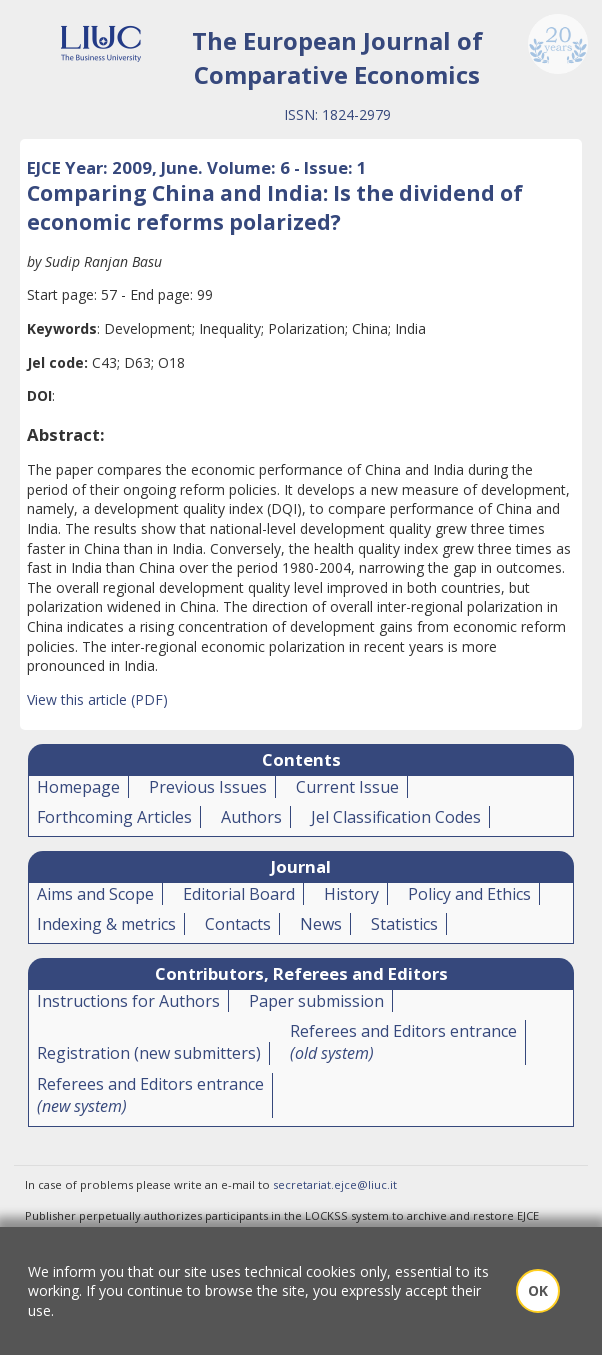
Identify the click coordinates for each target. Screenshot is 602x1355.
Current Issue (347, 787)
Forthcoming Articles (114, 817)
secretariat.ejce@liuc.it (335, 1184)
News (321, 924)
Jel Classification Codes (396, 817)
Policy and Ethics (469, 894)
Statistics (404, 924)
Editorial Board (239, 894)
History (351, 894)
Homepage (78, 787)
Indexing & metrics (106, 924)
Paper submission (316, 1001)
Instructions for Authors (128, 1001)
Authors (251, 817)
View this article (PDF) (97, 699)
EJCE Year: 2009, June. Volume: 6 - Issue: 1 (197, 167)
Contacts (238, 924)
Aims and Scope (95, 894)
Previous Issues (208, 787)
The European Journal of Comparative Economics (337, 57)
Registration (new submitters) (149, 1053)
